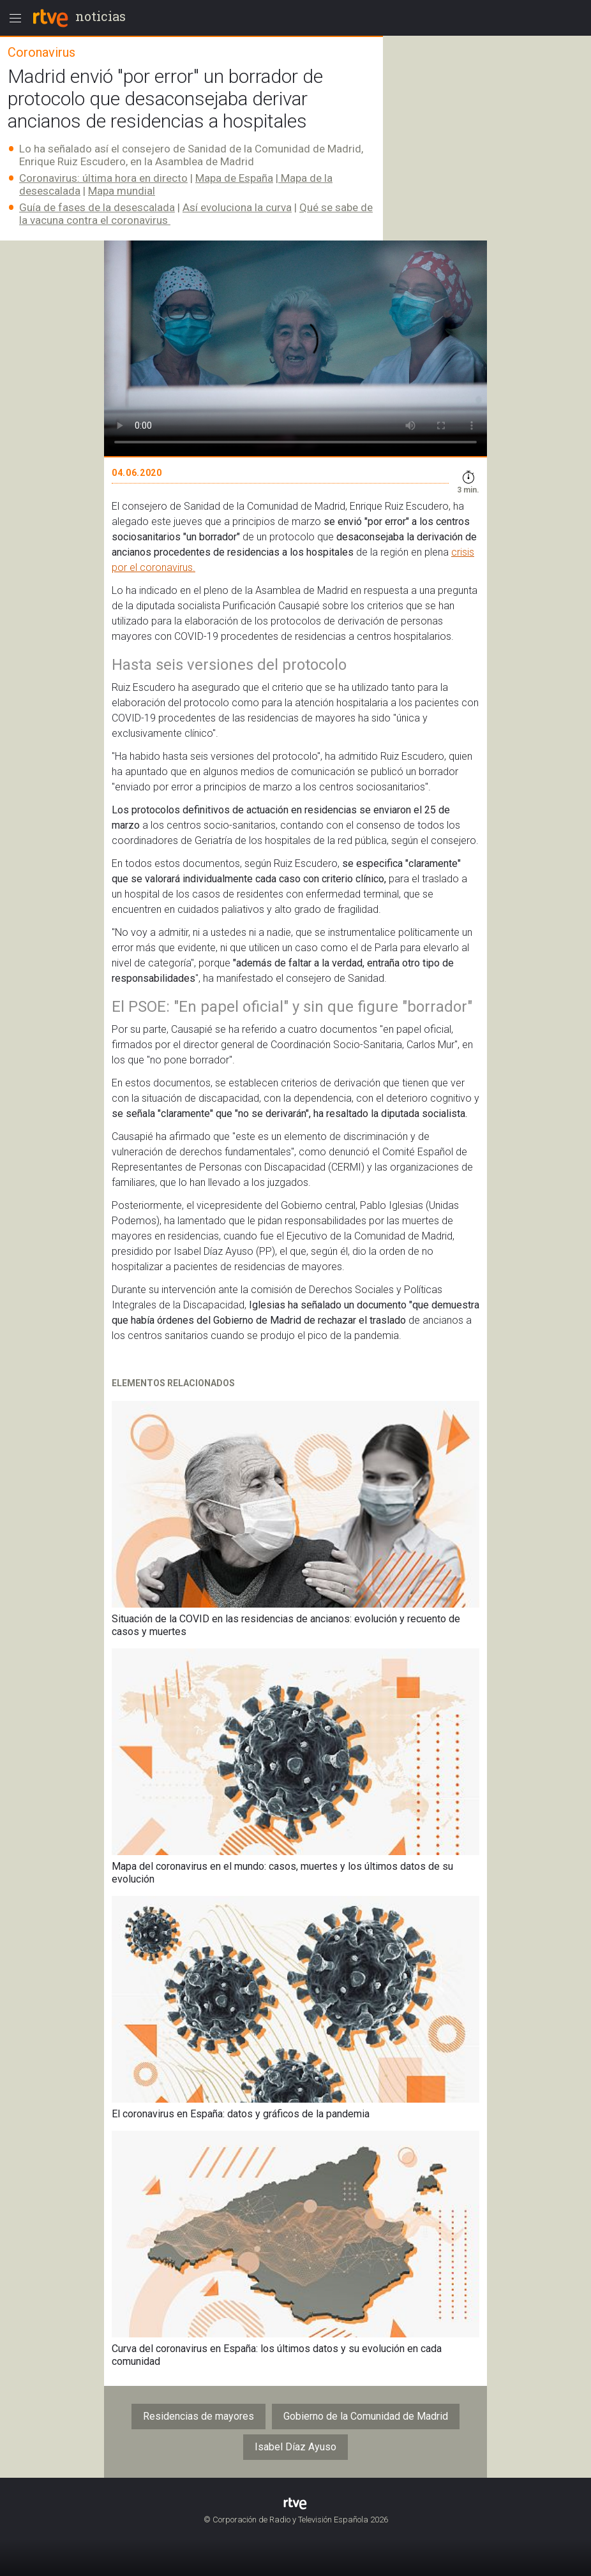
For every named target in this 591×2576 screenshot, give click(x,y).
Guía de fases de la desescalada (97, 207)
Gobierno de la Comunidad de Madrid (365, 2416)
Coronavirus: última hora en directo (103, 178)
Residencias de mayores (198, 2416)
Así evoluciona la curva (237, 207)
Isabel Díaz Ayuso (295, 2447)
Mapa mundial (121, 190)
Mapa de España (234, 178)
